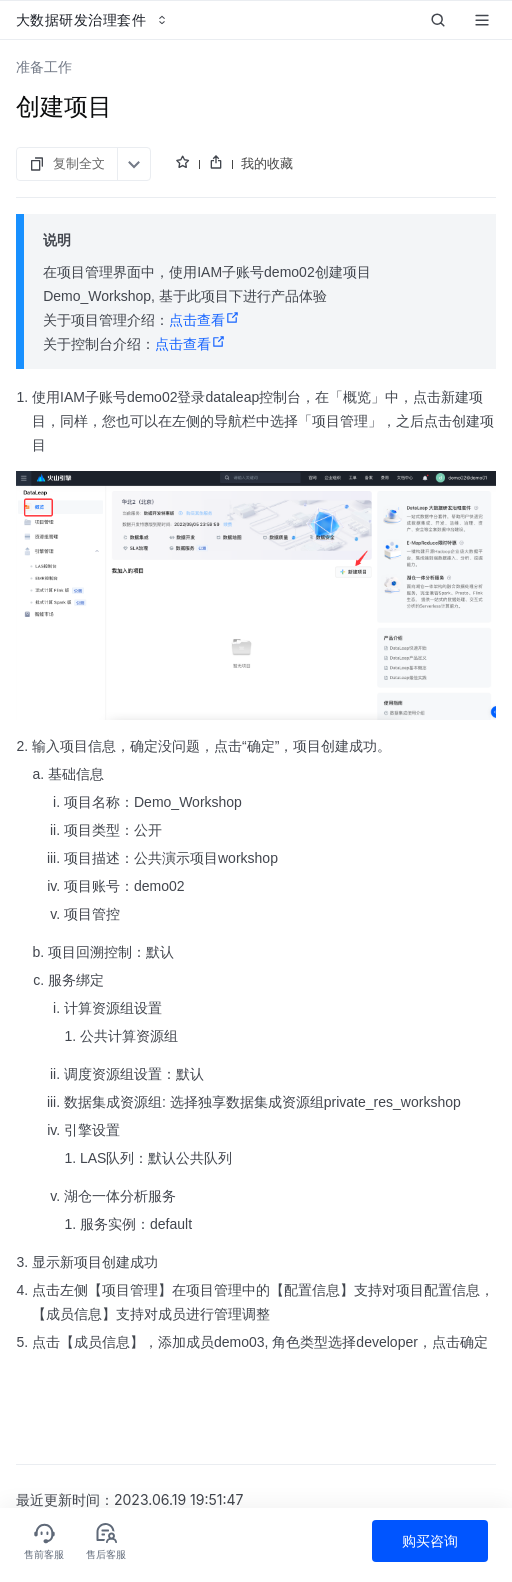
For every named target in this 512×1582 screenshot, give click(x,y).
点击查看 (204, 320)
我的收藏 (267, 163)
